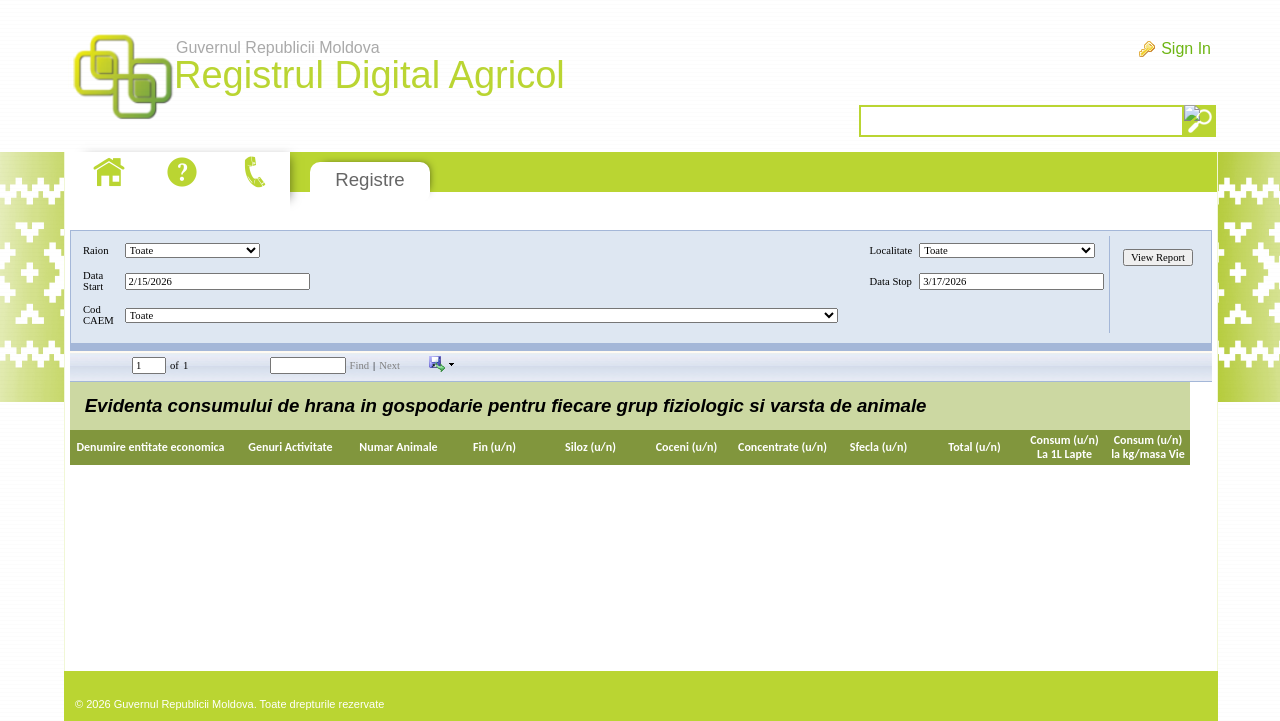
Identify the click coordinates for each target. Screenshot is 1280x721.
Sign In (1186, 48)
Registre (369, 179)
